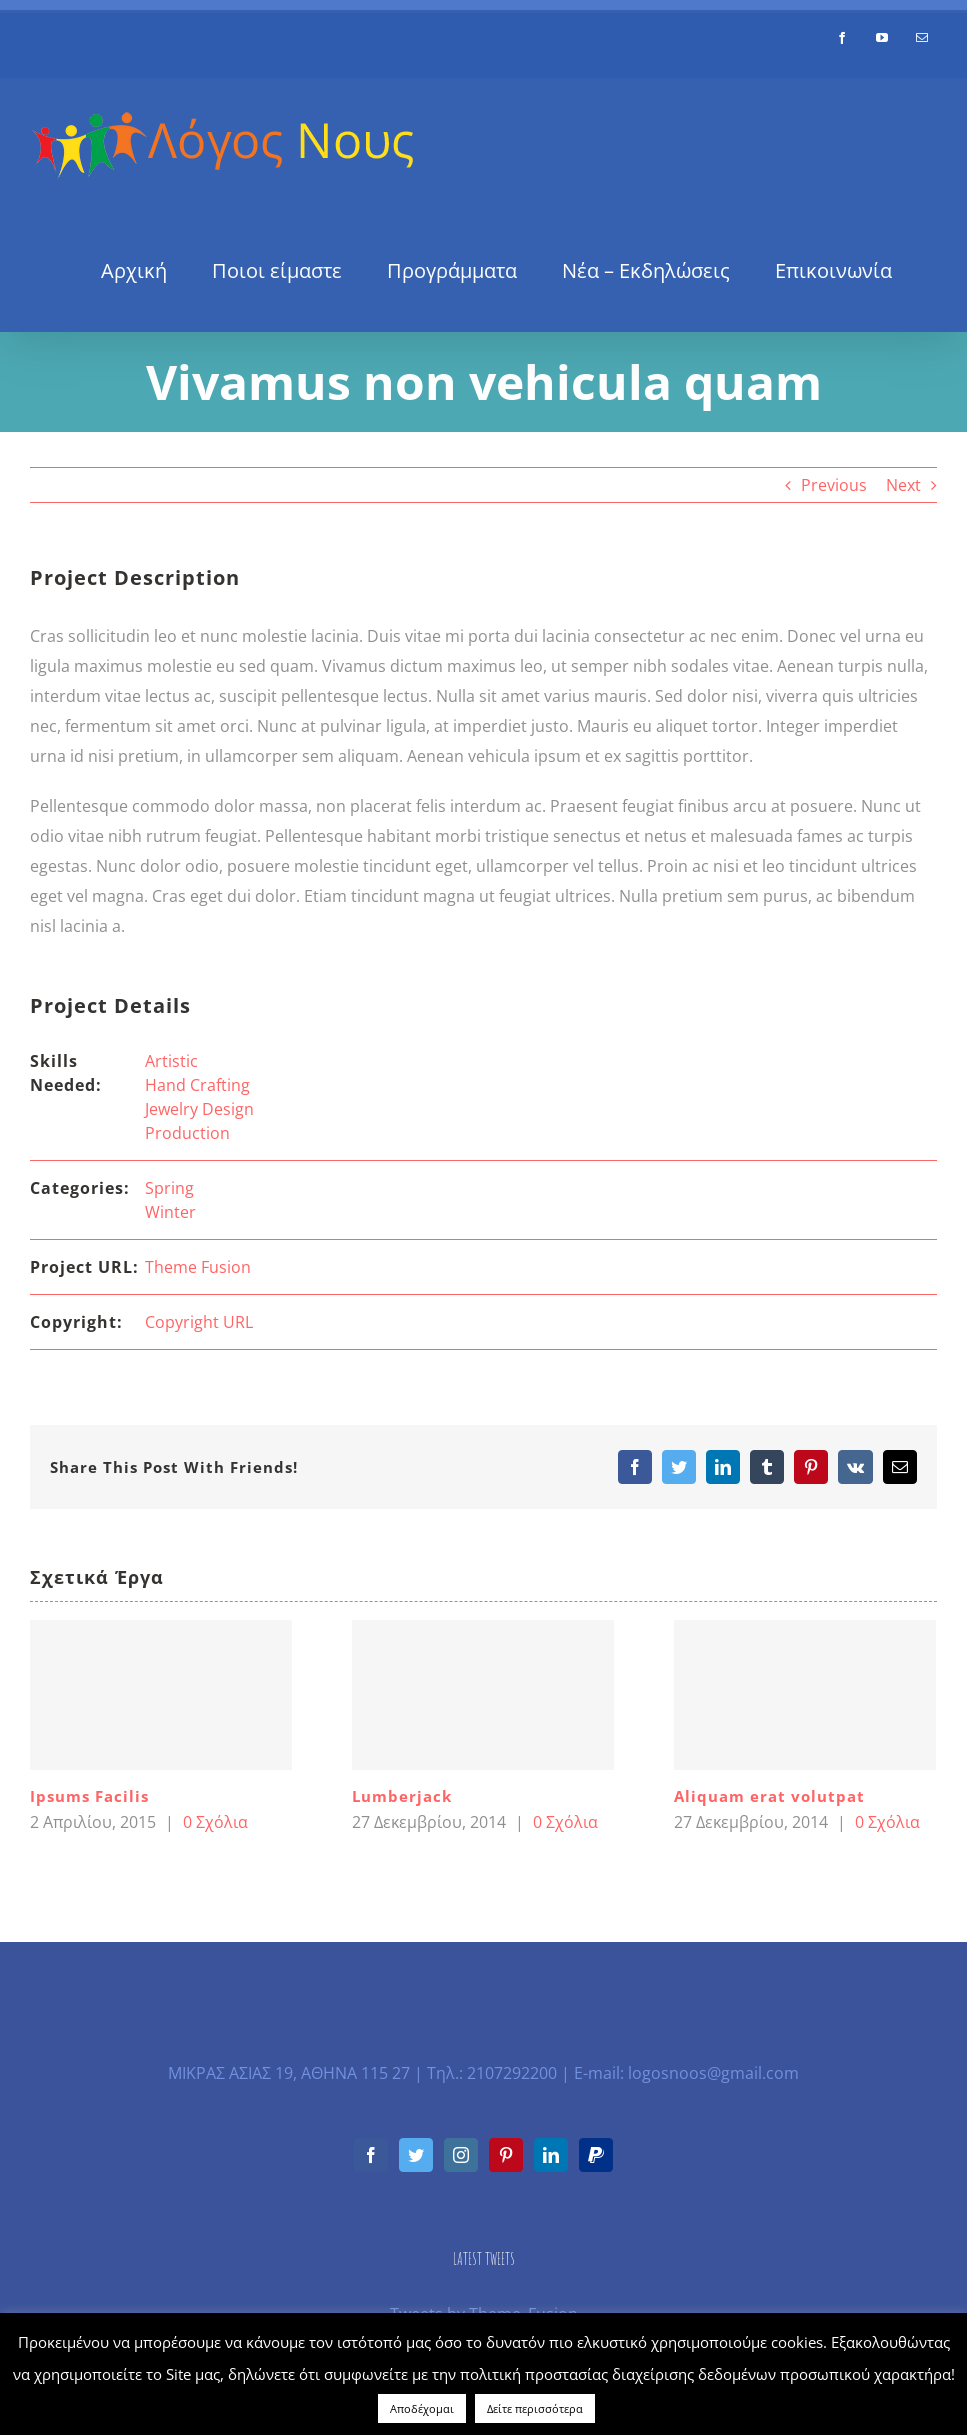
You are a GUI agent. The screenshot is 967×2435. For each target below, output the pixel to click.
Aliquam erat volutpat (769, 1796)
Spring (169, 1188)
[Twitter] (416, 2155)
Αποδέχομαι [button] (422, 2408)
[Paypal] (596, 2155)
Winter (170, 1212)
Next (903, 485)
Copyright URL (199, 1322)
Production (187, 1133)
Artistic (171, 1061)
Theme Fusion (198, 1267)
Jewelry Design (199, 1109)
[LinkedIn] (551, 2155)
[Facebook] (371, 2155)
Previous (834, 485)
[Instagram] (461, 2155)
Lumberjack (402, 1796)
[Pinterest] (506, 2155)
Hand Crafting (197, 1085)
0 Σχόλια (215, 1822)
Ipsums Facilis (89, 1796)
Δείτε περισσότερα (535, 2408)
